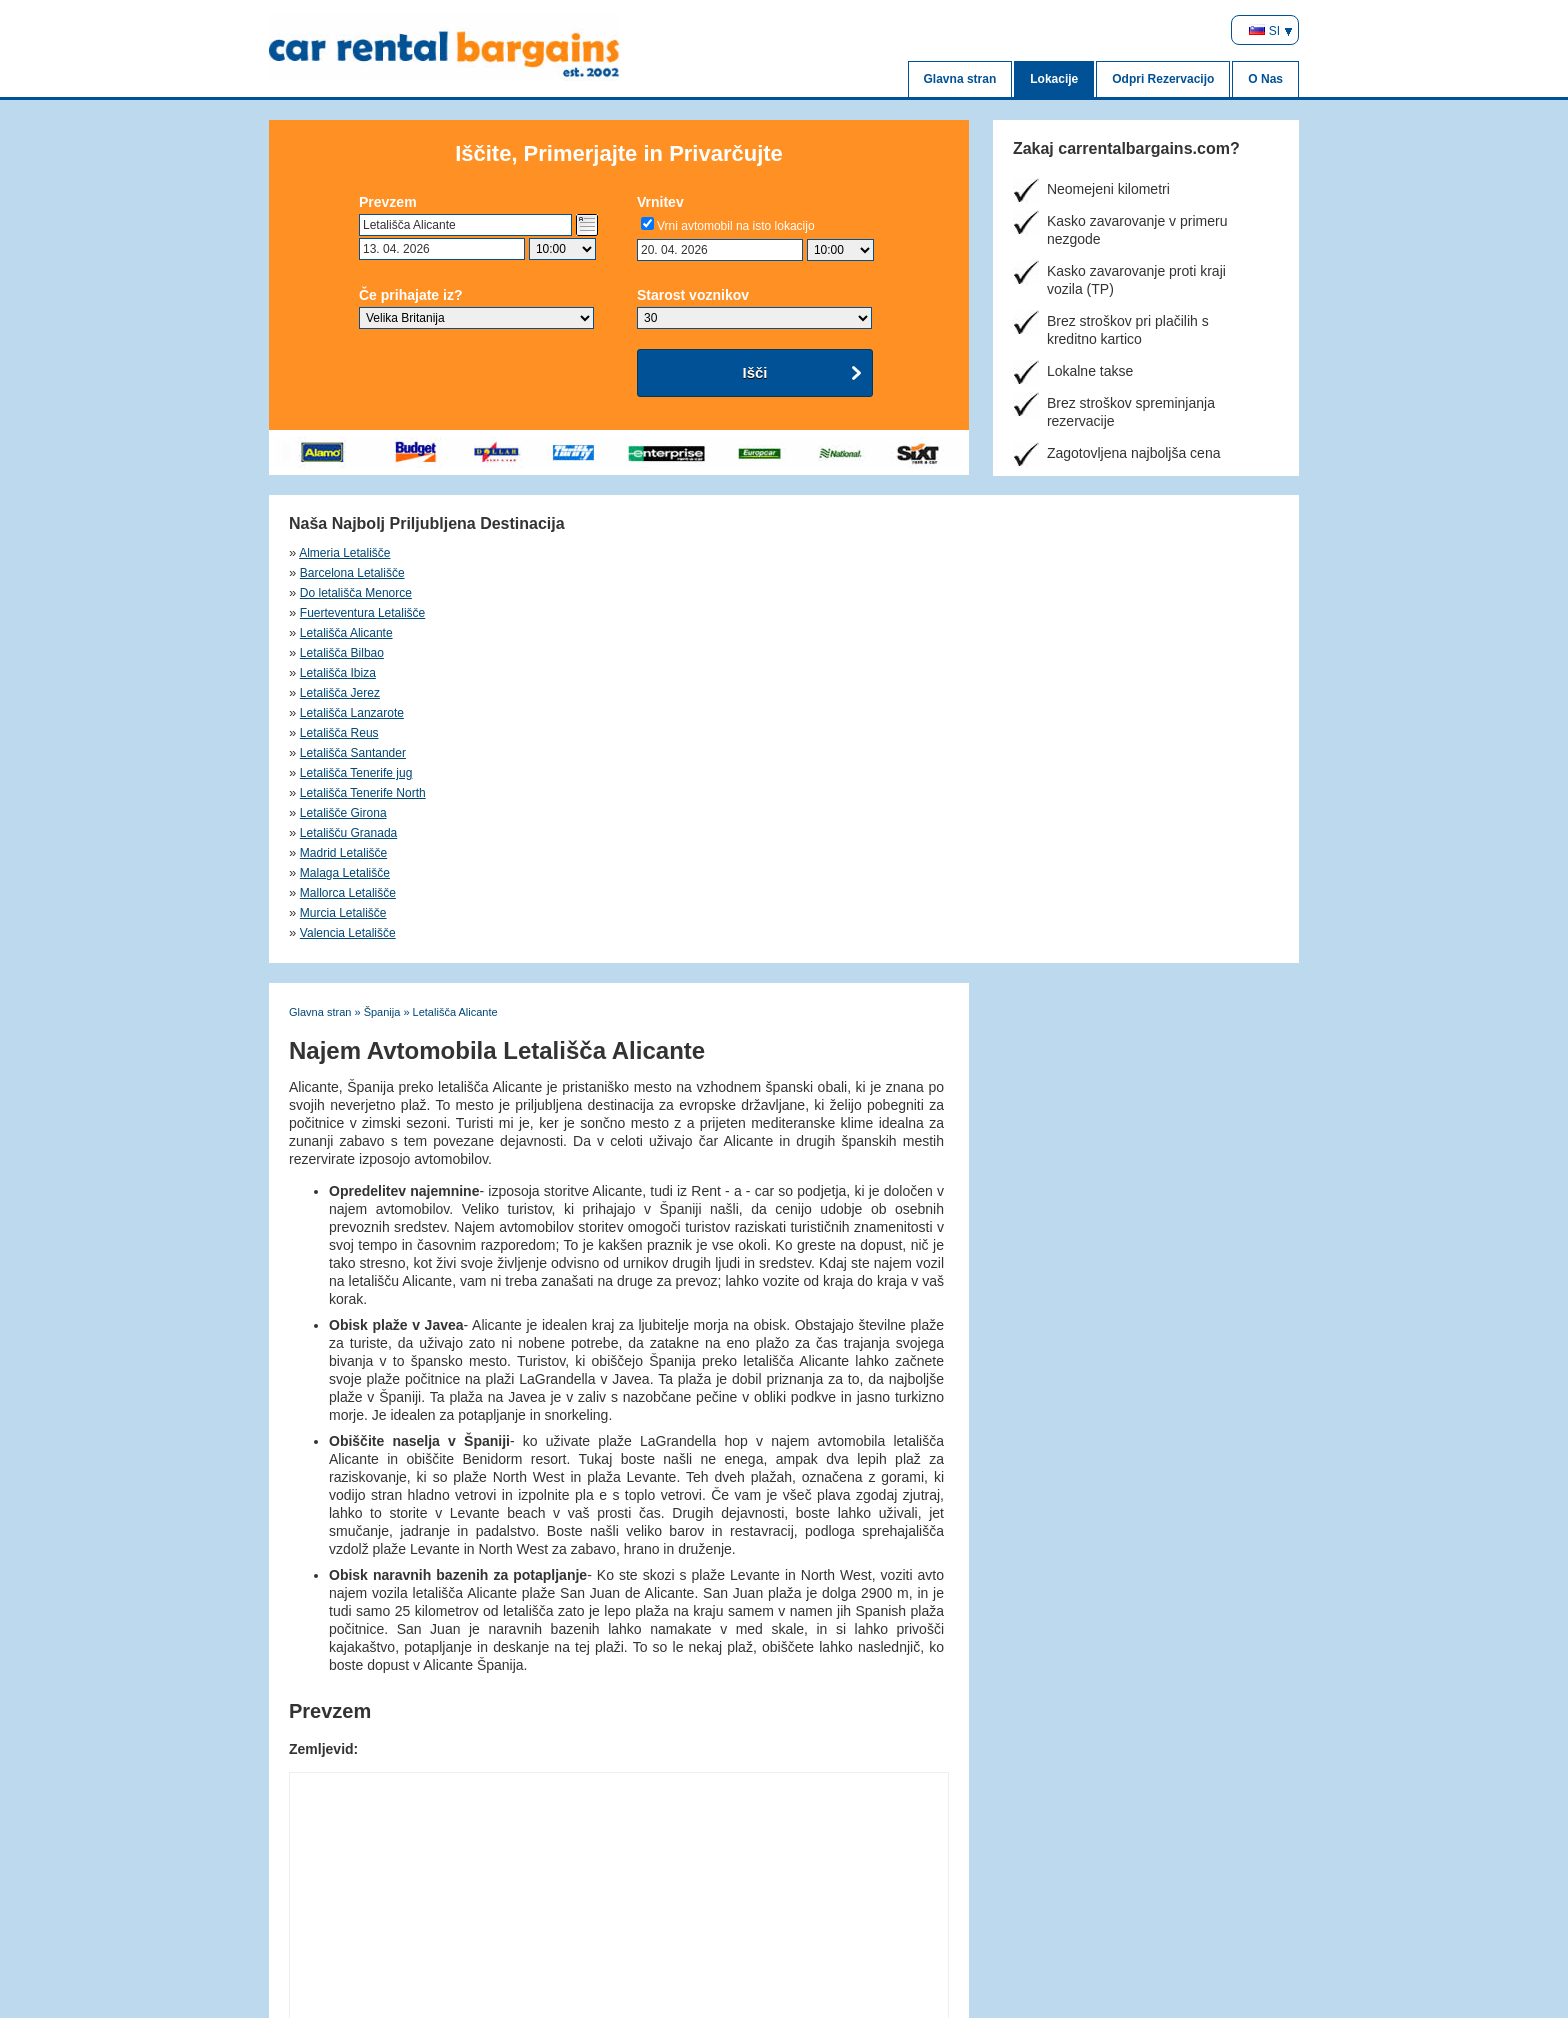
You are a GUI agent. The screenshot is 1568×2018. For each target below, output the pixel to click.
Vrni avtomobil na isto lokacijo (736, 226)
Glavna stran (960, 79)
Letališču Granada (830, 613)
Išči (754, 372)
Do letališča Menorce (838, 553)
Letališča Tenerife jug (1080, 593)
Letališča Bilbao (583, 573)
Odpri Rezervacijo (1163, 79)
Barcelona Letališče (593, 553)
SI (1264, 31)
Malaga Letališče (345, 633)
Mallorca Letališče (589, 633)
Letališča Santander (835, 593)
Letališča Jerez (1064, 573)
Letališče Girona (584, 613)
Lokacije (1054, 79)
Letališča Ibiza (820, 573)
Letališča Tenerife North (363, 613)
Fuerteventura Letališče (1086, 553)
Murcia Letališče (825, 633)
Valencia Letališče (1072, 633)
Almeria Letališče (344, 553)
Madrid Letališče (1067, 613)
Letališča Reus (580, 593)
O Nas (1265, 79)
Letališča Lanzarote (352, 593)
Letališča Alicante (346, 573)
